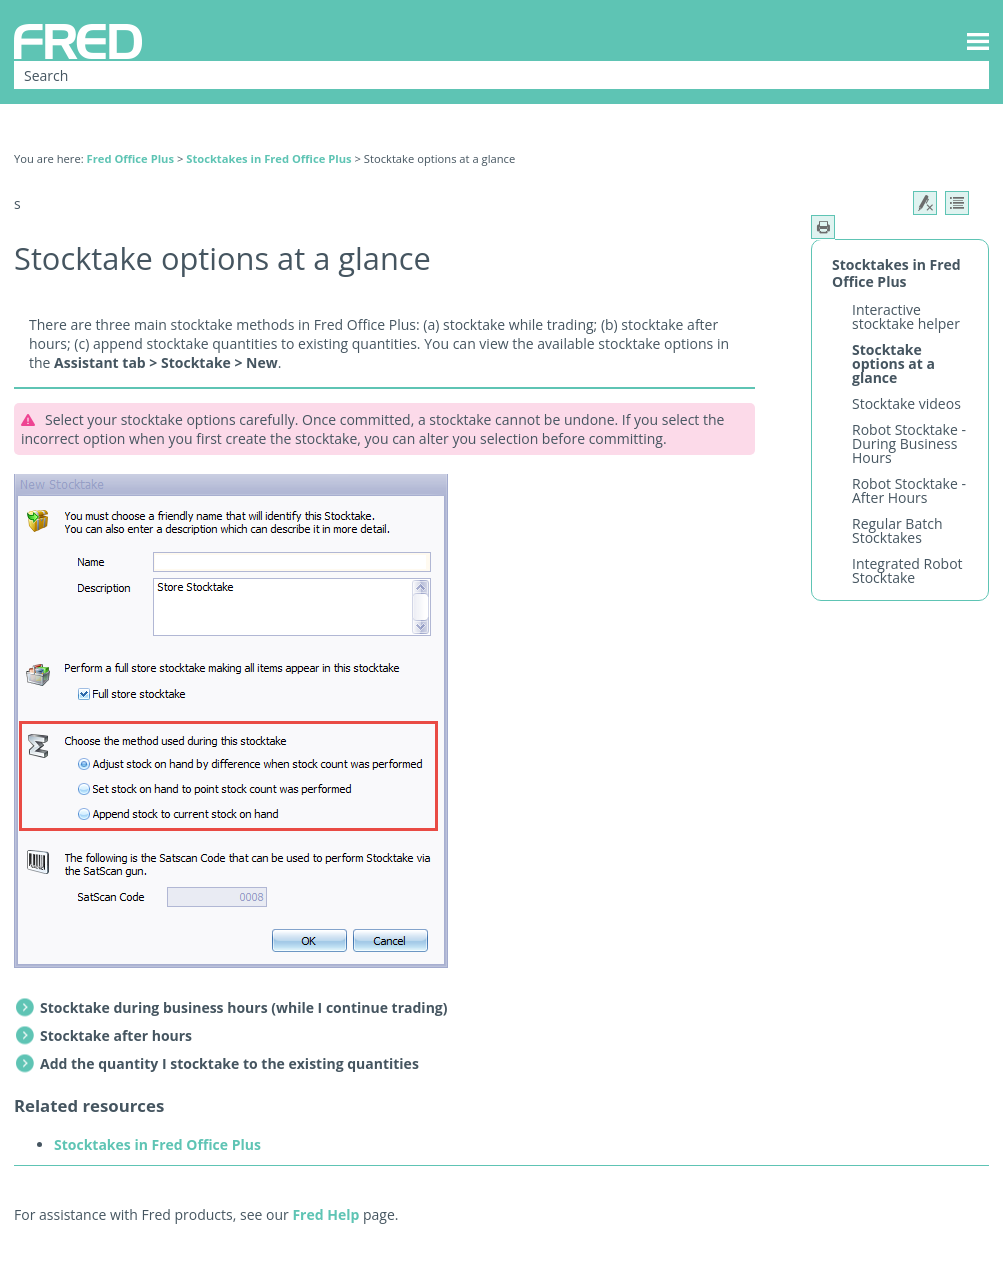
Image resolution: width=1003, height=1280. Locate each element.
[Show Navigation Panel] (978, 41)
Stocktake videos (906, 403)
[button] (961, 75)
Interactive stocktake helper (906, 316)
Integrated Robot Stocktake (907, 570)
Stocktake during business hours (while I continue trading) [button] (233, 1007)
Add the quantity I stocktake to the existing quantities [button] (219, 1063)
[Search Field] (501, 75)
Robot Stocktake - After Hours (909, 490)
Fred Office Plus (130, 158)
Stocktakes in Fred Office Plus (268, 158)
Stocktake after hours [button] (105, 1035)
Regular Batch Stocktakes (897, 530)
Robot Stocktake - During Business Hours (909, 443)
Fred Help (325, 1214)
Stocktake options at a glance (893, 363)
